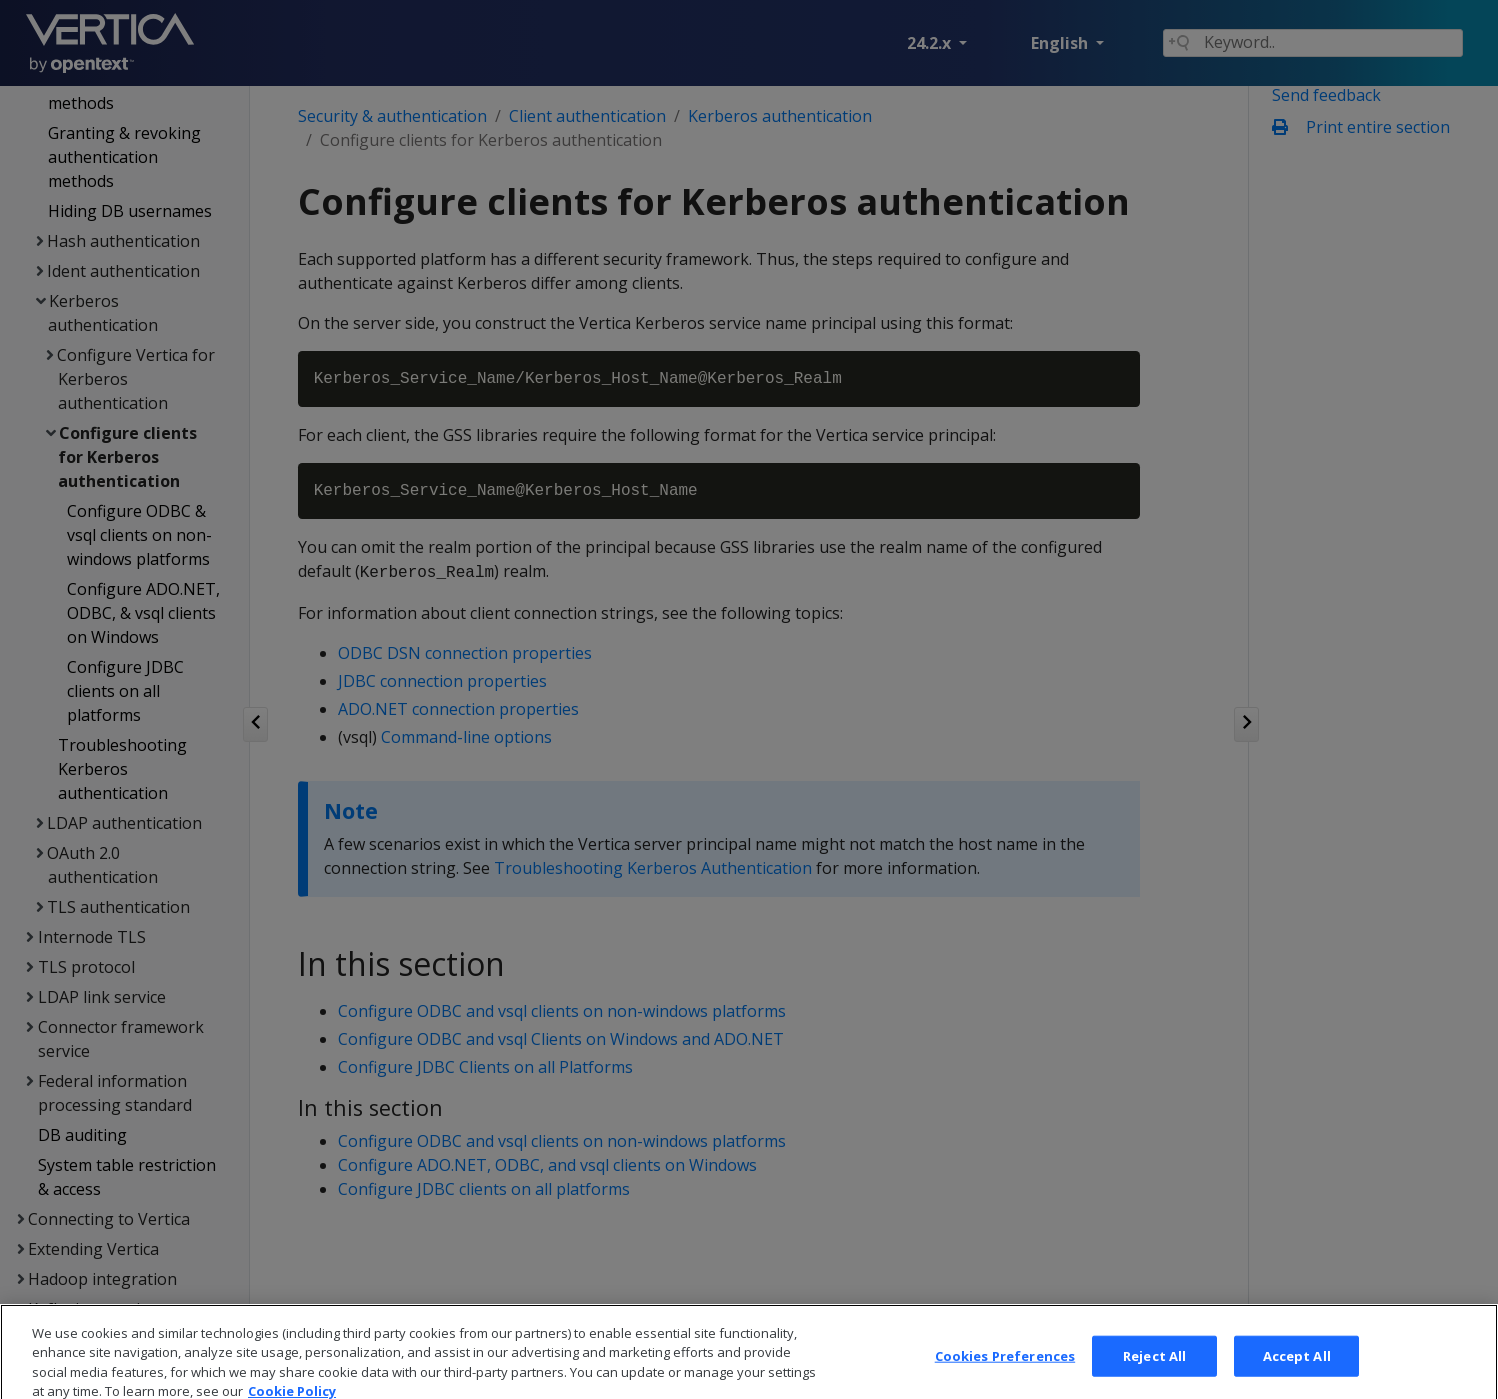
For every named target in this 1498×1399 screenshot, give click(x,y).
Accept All (1297, 1374)
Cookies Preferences (1005, 1374)
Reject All (1154, 1374)
